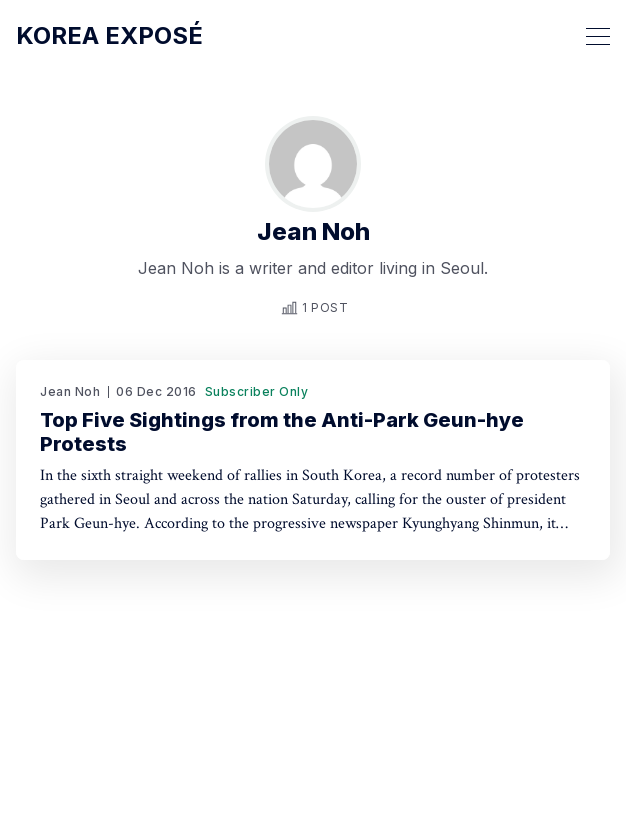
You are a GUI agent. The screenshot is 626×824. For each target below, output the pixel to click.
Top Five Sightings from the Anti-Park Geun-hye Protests (282, 432)
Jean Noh (70, 391)
